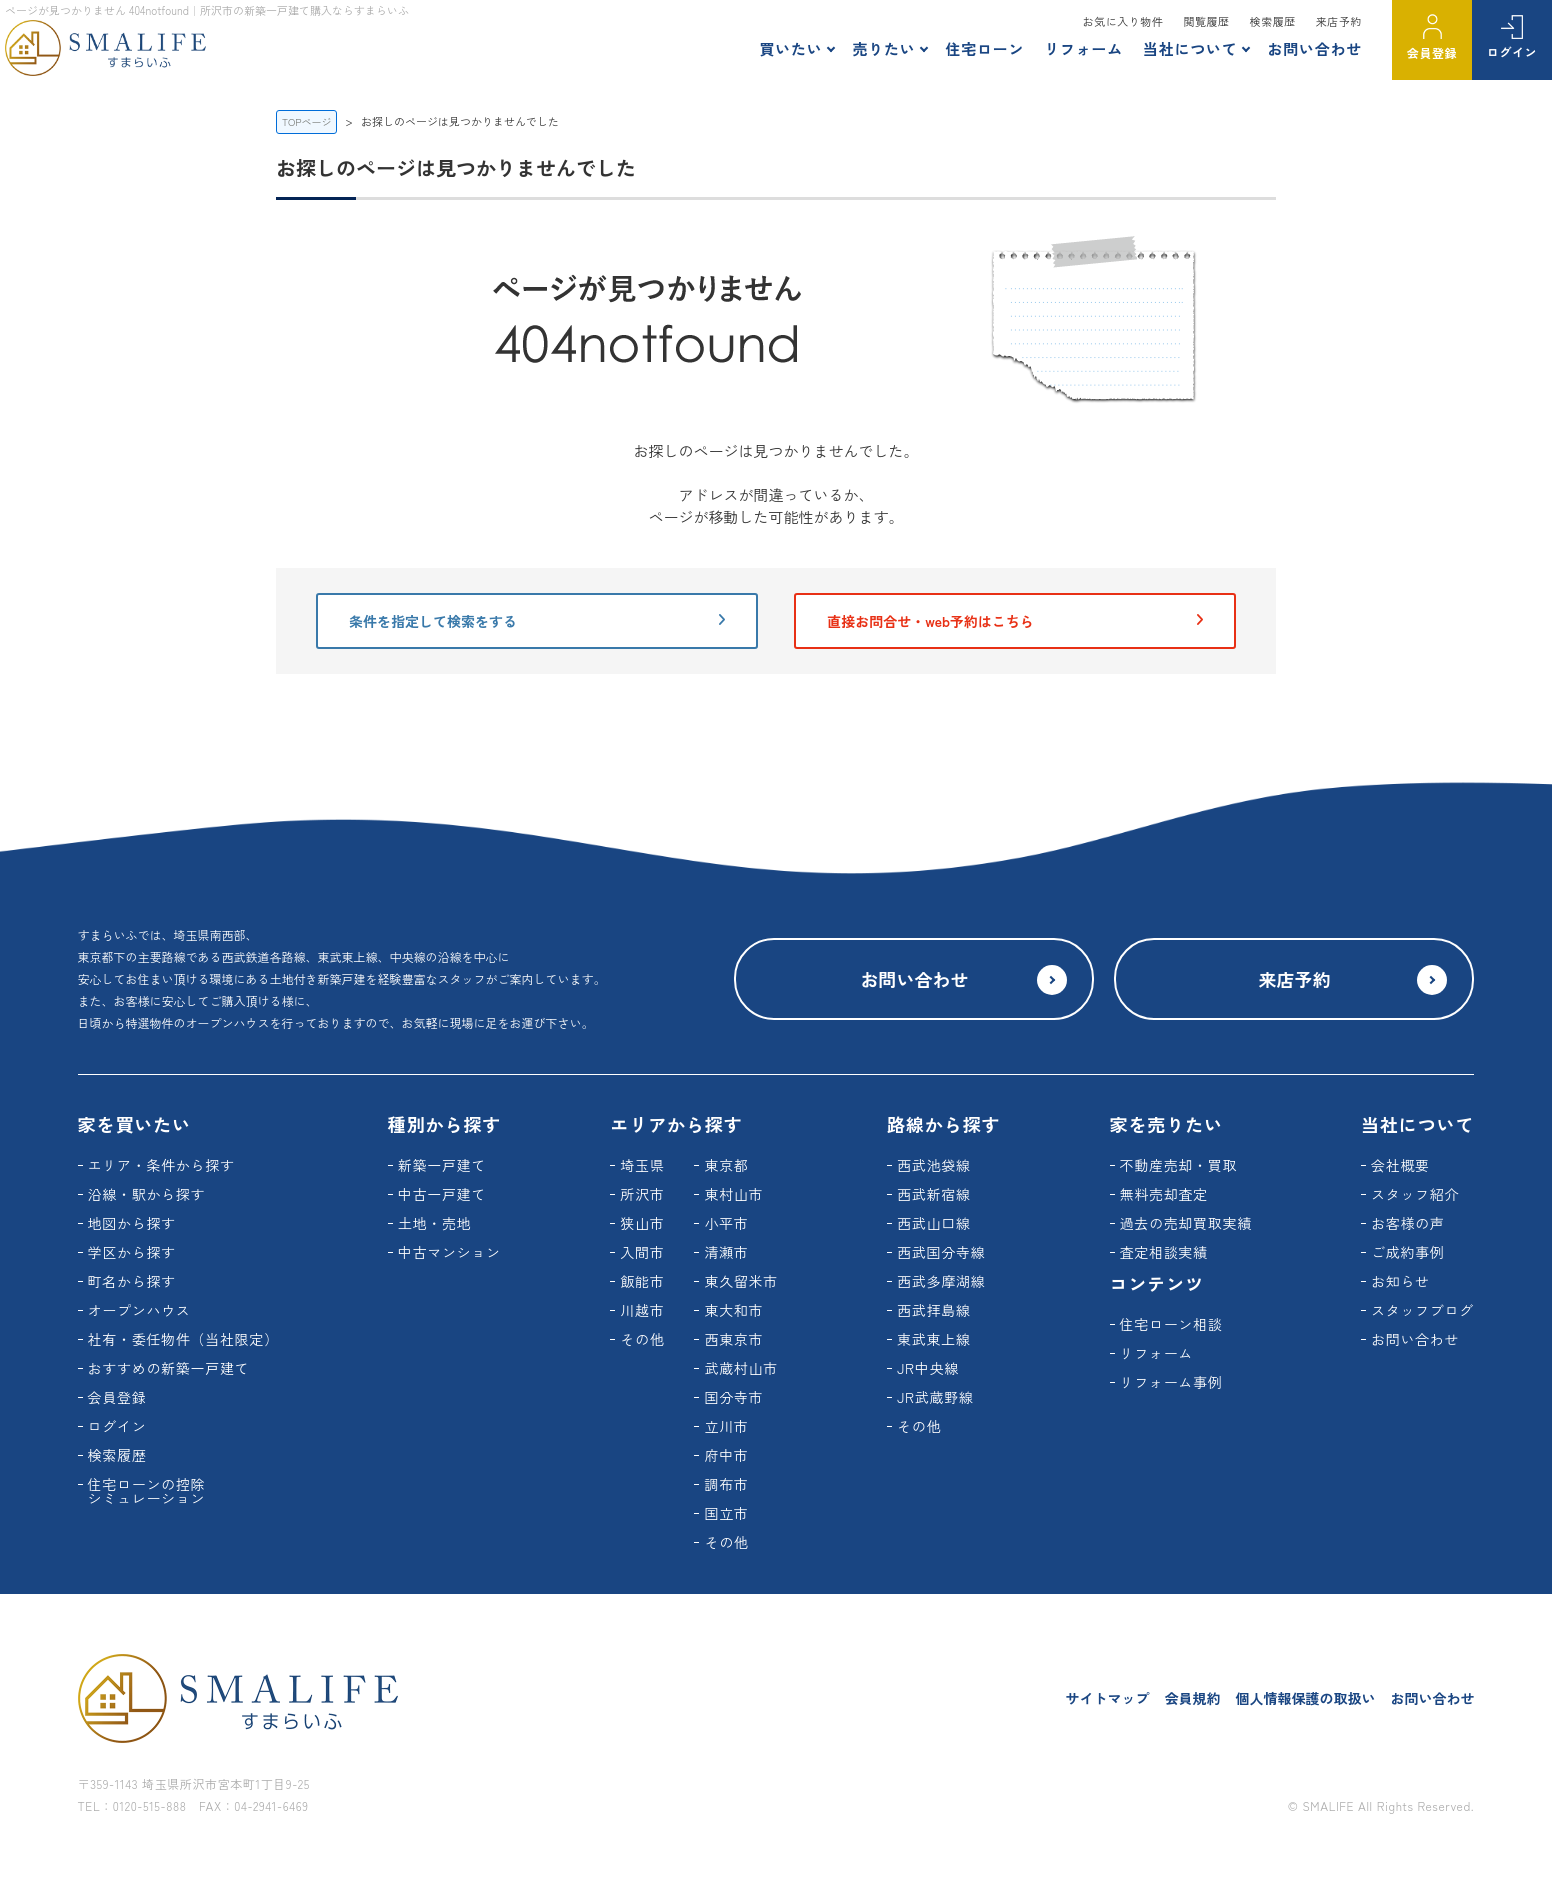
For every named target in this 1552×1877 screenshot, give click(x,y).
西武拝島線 (934, 1310)
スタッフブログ (1422, 1310)
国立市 (726, 1513)
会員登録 (1432, 52)
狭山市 (642, 1223)
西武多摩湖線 (941, 1281)
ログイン (1512, 51)
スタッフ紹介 (1415, 1194)
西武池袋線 (934, 1165)
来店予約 (1339, 21)
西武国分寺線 (941, 1252)
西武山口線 (934, 1223)
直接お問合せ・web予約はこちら (1015, 621)
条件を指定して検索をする (537, 621)
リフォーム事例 (1171, 1382)
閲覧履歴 (1206, 21)
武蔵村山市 (741, 1368)
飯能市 (642, 1281)
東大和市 (733, 1310)
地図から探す (132, 1223)
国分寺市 (733, 1397)
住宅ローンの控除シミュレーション (147, 1491)
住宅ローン (984, 48)
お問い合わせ (1314, 48)
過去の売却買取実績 (1186, 1223)
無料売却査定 (1164, 1194)
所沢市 (642, 1194)
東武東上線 (934, 1339)
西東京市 (733, 1339)
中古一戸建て (442, 1194)
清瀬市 (726, 1252)
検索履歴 (1273, 21)
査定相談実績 (1164, 1252)
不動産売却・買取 (1179, 1165)
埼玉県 (642, 1165)
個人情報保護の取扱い (1305, 1698)
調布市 (726, 1484)
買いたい (790, 48)
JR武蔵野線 (935, 1397)
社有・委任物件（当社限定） (183, 1339)
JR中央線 (928, 1368)
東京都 (726, 1165)
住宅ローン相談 (1171, 1324)
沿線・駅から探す (147, 1194)
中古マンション (449, 1252)
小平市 (726, 1223)
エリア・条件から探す (161, 1165)
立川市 (726, 1426)
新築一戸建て (442, 1165)
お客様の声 (1408, 1223)
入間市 (642, 1252)
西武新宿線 (934, 1194)
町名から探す (132, 1281)
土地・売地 (435, 1223)
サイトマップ (1107, 1698)
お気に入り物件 (1123, 21)
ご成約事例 (1408, 1252)
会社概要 (1400, 1165)
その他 (642, 1339)
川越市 (642, 1310)
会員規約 (1192, 1698)
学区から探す (132, 1252)
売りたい (883, 48)
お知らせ (1400, 1281)
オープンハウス (139, 1310)
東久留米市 (741, 1281)
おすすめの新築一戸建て (169, 1368)
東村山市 (733, 1194)
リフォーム (1083, 48)
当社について (1190, 48)
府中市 (726, 1455)
